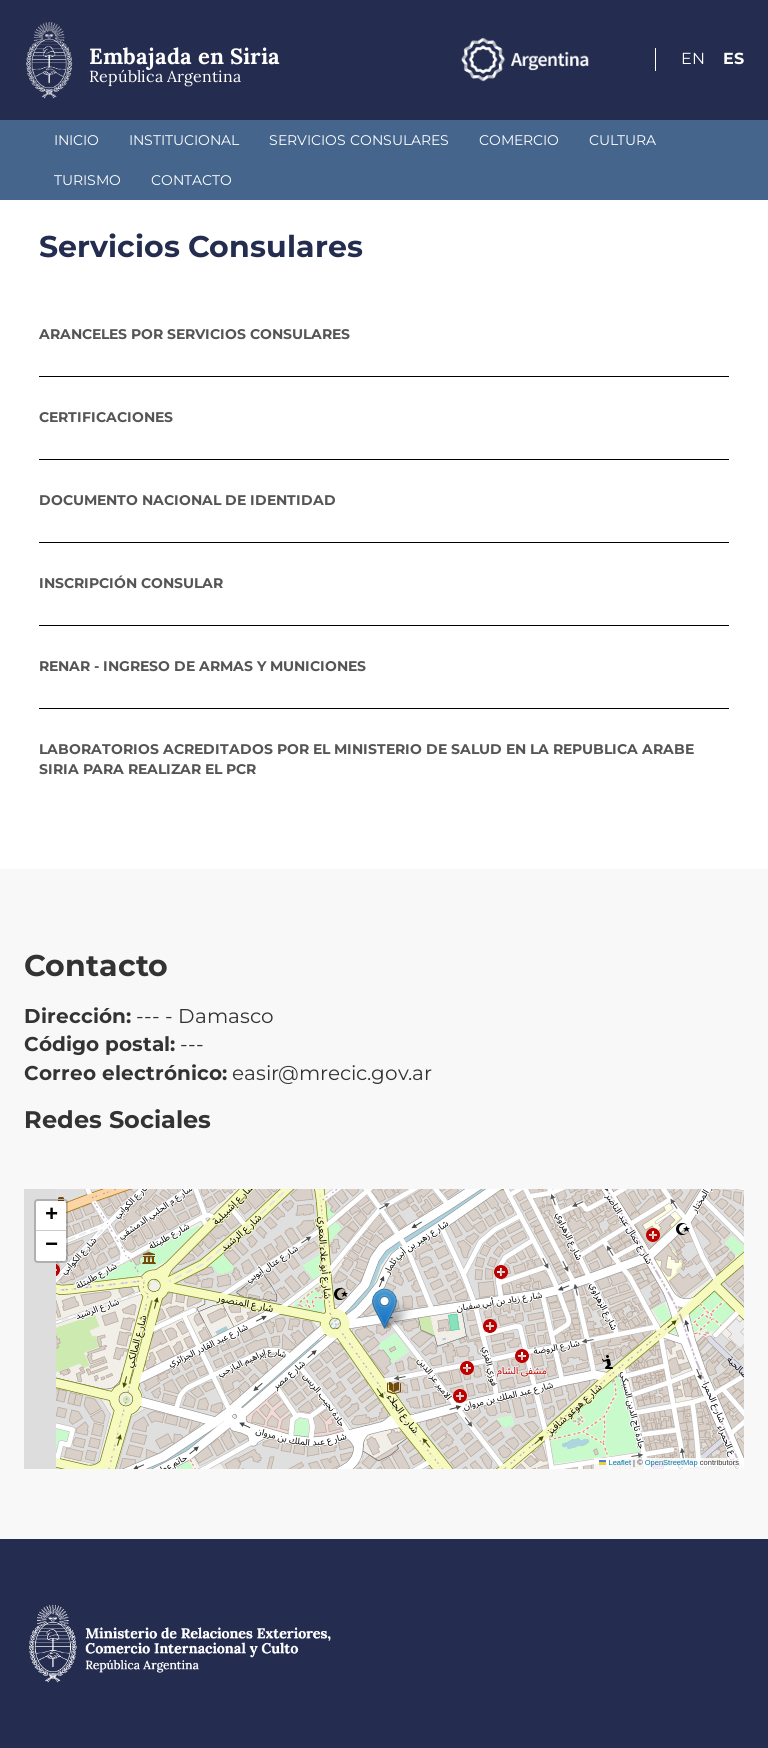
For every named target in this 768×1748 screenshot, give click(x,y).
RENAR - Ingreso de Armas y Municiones (202, 666)
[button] (384, 1308)
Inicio (76, 140)
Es (733, 58)
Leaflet (615, 1462)
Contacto (191, 180)
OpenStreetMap (671, 1462)
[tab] (384, 334)
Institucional (184, 140)
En (693, 58)
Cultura (622, 140)
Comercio (519, 140)
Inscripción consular (131, 583)
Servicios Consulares (359, 140)
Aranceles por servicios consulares (194, 334)
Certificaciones (106, 417)
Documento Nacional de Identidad (187, 500)
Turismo (87, 180)
